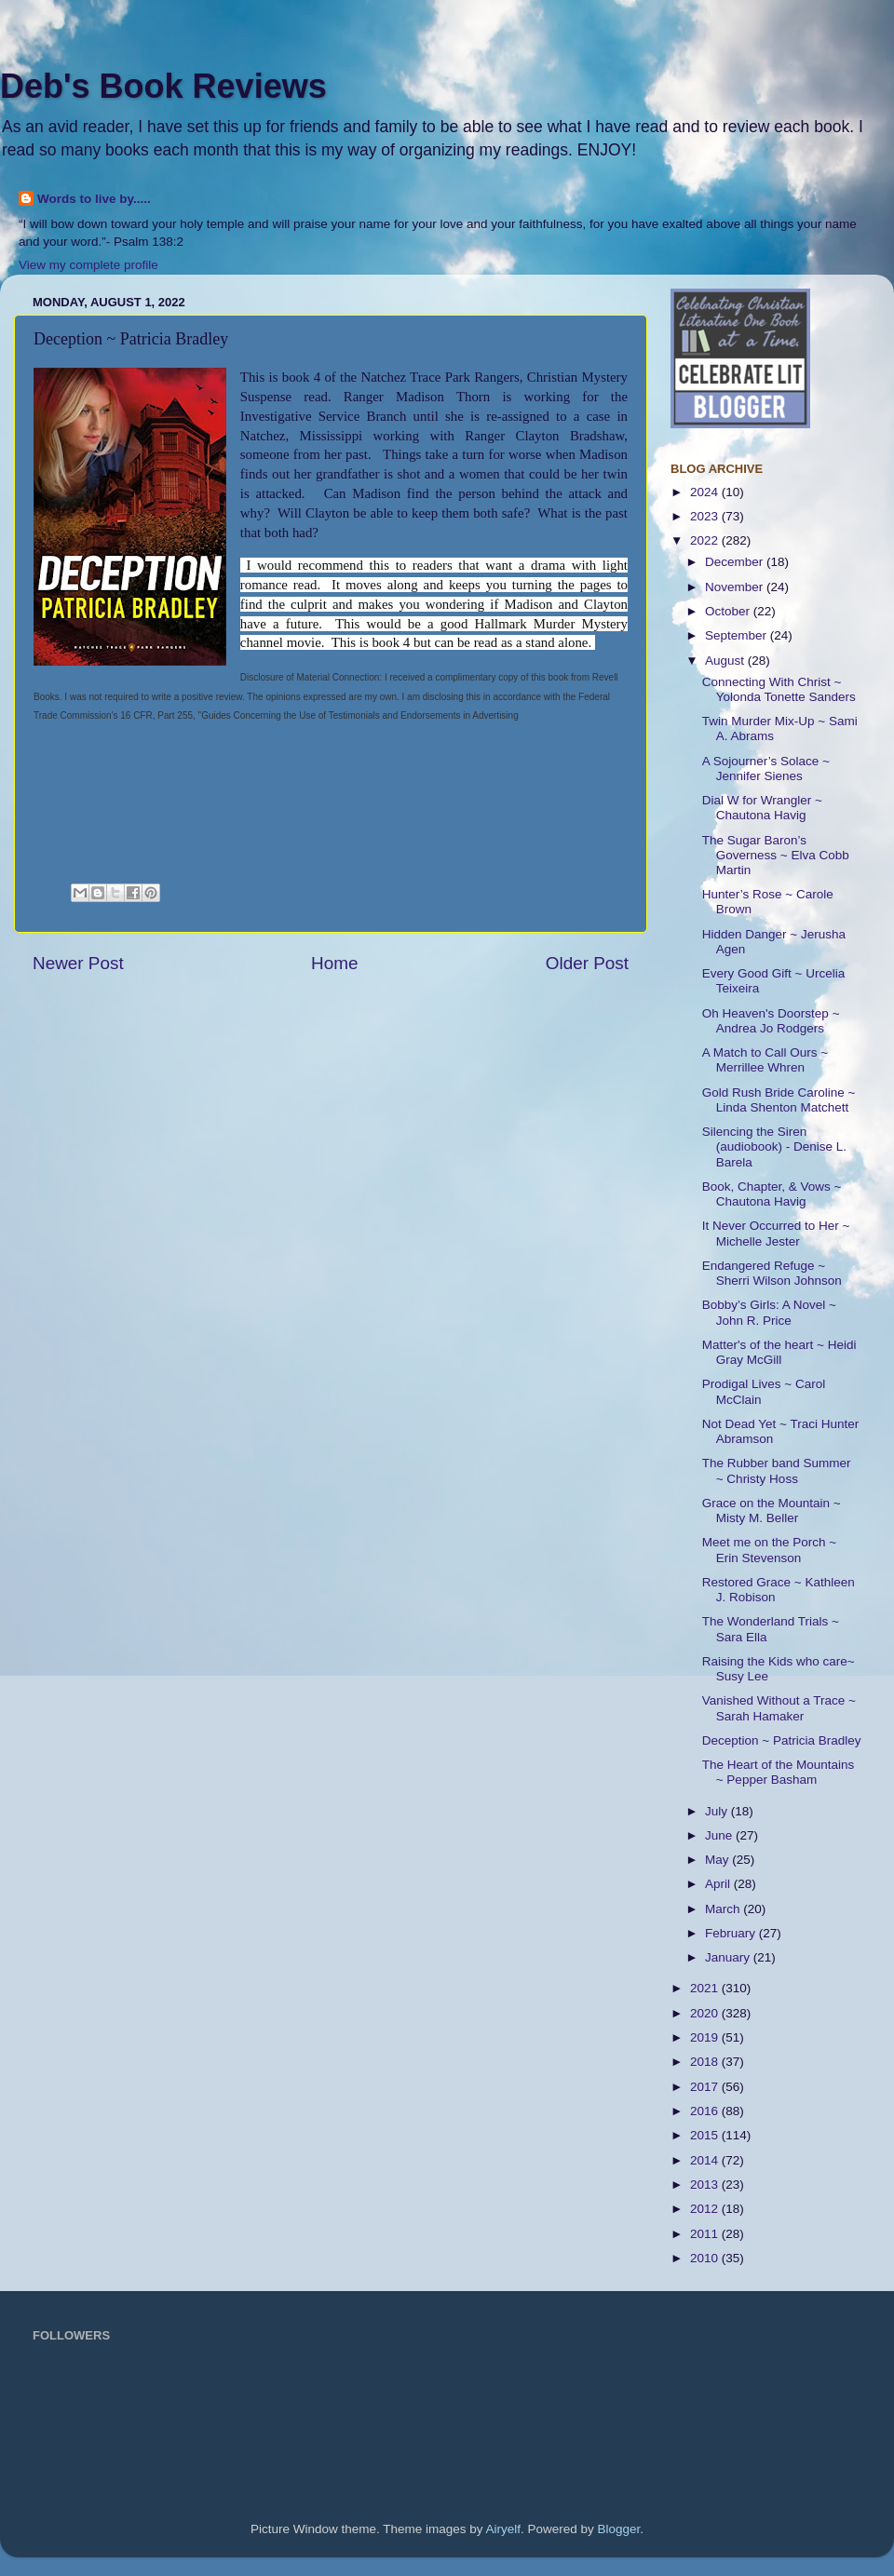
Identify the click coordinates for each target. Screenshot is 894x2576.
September (737, 635)
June (720, 1835)
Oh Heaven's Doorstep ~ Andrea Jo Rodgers (771, 1020)
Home (334, 963)
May (718, 1860)
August (726, 661)
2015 (706, 2135)
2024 (706, 492)
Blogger (619, 2529)
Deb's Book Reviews (163, 86)
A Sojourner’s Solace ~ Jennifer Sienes (766, 768)
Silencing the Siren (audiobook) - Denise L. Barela (774, 1146)
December (735, 562)
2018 (706, 2062)
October (729, 611)
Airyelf (504, 2529)
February (732, 1933)
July (718, 1811)
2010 (706, 2258)
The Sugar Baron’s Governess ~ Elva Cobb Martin (775, 855)
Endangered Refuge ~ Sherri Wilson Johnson (772, 1273)
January (729, 1957)
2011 (706, 2234)
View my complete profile (88, 265)
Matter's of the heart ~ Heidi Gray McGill (779, 1352)
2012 (706, 2209)
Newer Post (78, 963)
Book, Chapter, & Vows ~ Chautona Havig (772, 1194)
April (719, 1884)
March (724, 1909)
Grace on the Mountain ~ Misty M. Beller (771, 1510)
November (735, 587)
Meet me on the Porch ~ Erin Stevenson (769, 1549)
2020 (706, 2013)
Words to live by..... (94, 199)
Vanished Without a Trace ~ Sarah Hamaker (779, 1707)
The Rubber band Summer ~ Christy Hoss (776, 1470)
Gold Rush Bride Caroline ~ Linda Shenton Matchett (779, 1100)
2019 (706, 2037)
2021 (706, 1988)
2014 (706, 2160)
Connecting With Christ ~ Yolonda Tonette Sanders (779, 689)
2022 (706, 540)
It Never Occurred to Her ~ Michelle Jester (776, 1233)
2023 (706, 516)
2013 (706, 2185)
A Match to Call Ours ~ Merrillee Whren (765, 1059)
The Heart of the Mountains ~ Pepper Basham (778, 1772)
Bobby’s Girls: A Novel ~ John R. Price (769, 1312)
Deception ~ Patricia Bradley (781, 1740)
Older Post (587, 963)
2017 (706, 2087)
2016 (706, 2111)
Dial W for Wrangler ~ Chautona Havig (762, 807)
